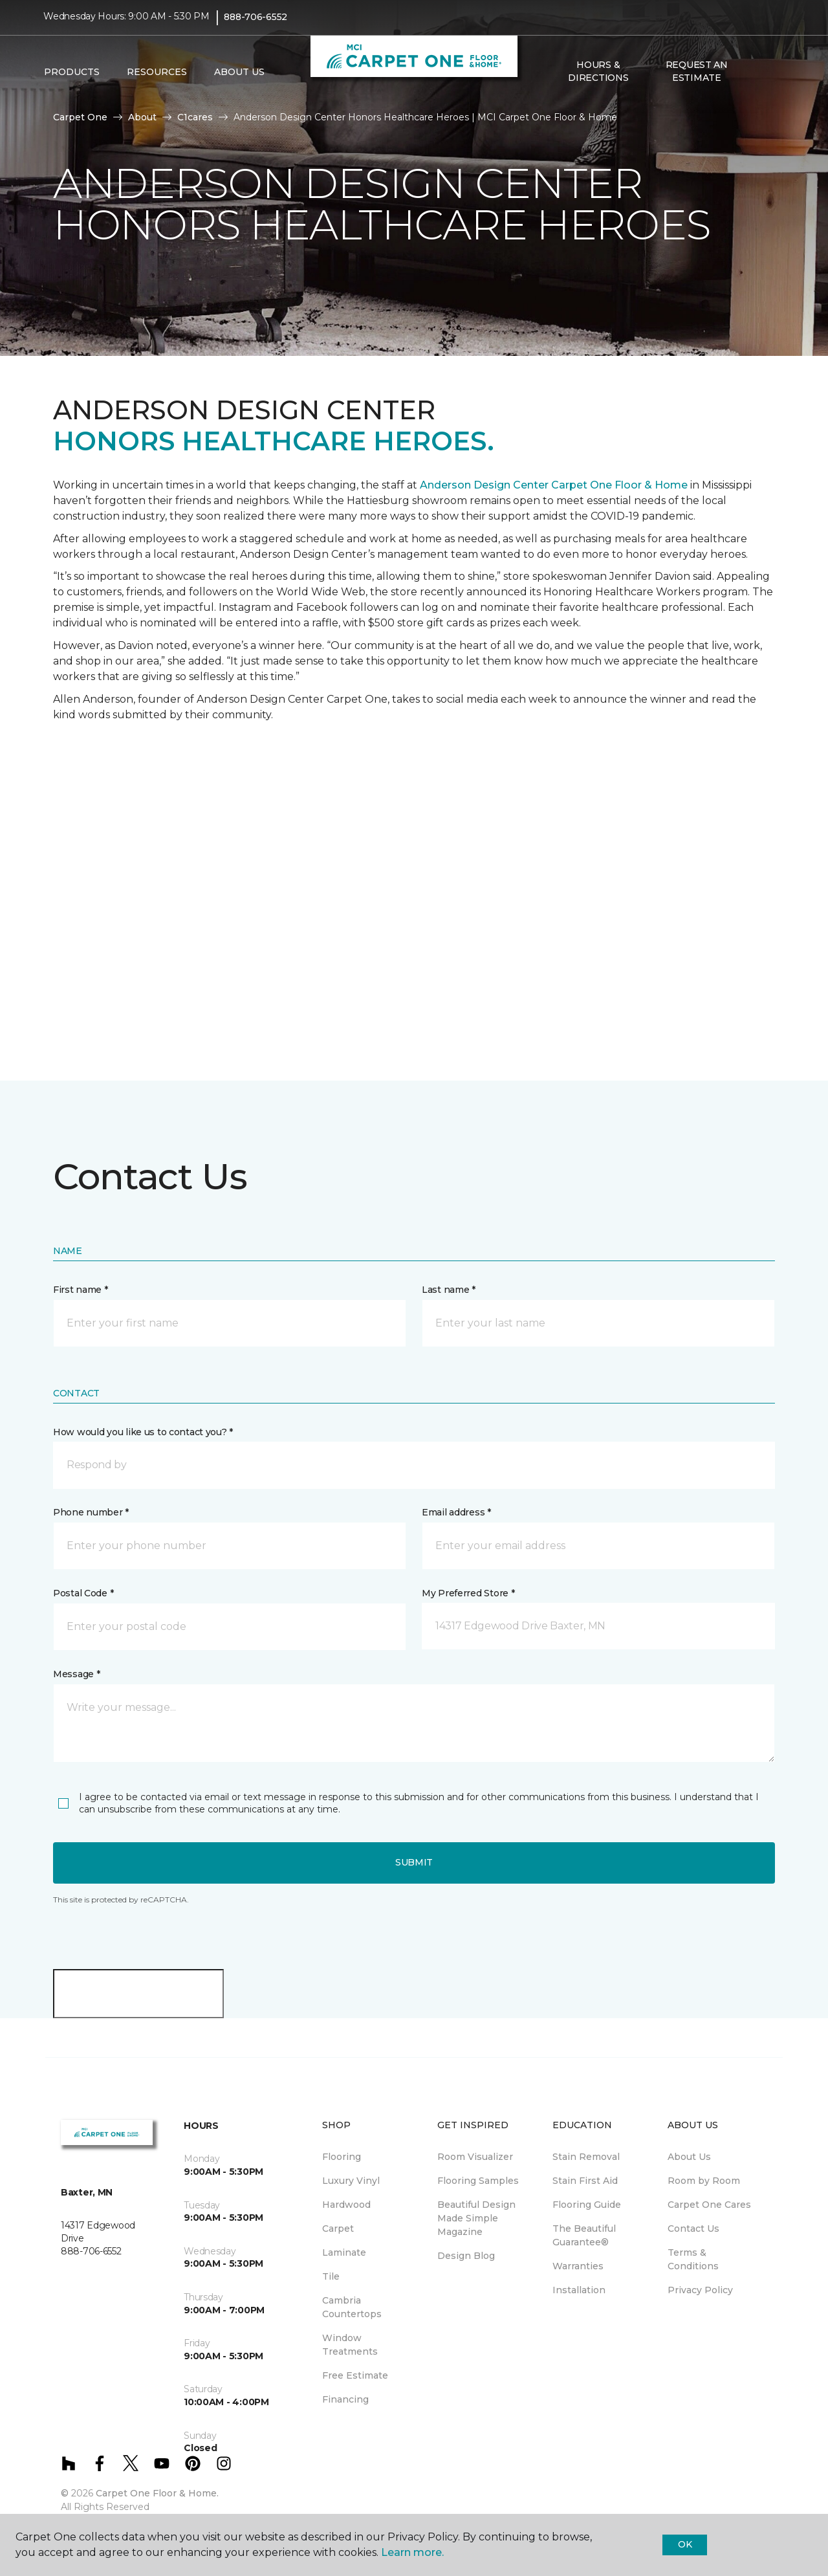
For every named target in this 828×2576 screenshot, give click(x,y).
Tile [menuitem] (331, 2276)
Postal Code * (83, 1593)
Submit (414, 1862)
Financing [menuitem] (345, 2399)
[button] (756, 78)
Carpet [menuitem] (338, 2228)
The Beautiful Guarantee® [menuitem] (584, 2235)
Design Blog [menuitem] (466, 2256)
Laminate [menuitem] (344, 2252)
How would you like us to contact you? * (143, 1432)
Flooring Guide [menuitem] (586, 2204)
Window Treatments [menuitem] (350, 2344)
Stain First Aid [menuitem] (585, 2180)
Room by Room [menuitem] (704, 2180)
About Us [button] (239, 78)
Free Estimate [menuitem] (355, 2375)
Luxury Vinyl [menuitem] (351, 2180)
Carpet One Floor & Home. (157, 2493)
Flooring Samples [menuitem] (478, 2180)
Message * (76, 1674)
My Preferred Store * (468, 1593)
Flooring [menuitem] (341, 2157)
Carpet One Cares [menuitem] (709, 2204)
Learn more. (412, 2552)
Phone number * (91, 1512)
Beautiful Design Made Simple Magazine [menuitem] (476, 2218)
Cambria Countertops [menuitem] (352, 2307)
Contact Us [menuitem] (693, 2228)
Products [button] (72, 78)
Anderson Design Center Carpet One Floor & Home (554, 485)
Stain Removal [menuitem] (586, 2157)
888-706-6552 (255, 23)
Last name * (448, 1289)
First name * (80, 1289)
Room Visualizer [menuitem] (475, 2157)
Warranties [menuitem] (578, 2266)
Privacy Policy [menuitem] (700, 2290)
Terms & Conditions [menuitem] (693, 2259)
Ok (685, 2544)
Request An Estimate (697, 77)
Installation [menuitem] (578, 2290)
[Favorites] (771, 78)
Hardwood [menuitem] (346, 2204)
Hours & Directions (598, 77)
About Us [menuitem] (689, 2157)
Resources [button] (157, 78)
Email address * (456, 1512)
